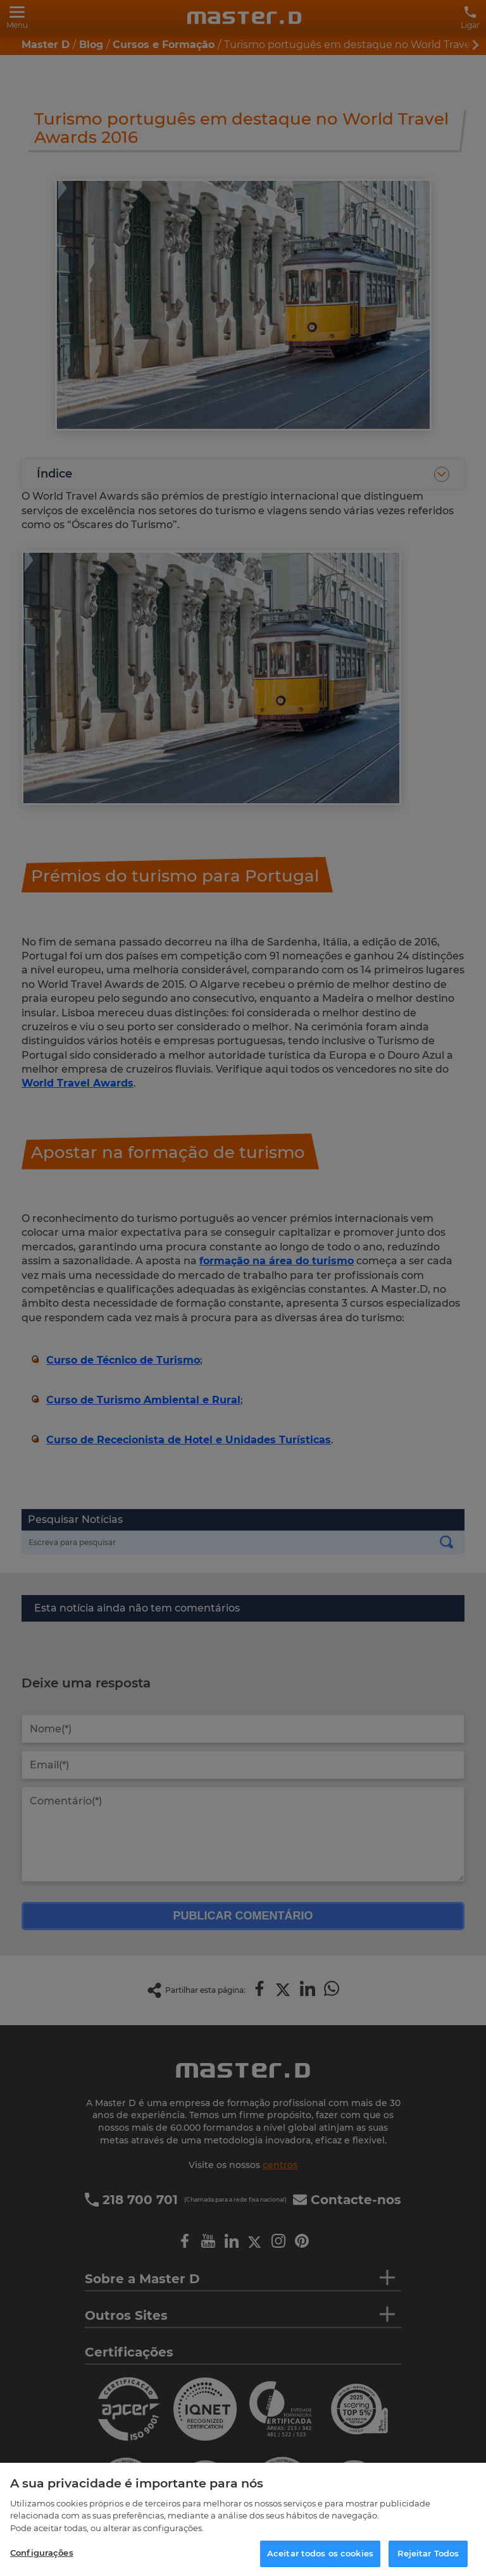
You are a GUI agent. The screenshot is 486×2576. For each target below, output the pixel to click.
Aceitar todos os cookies (320, 2553)
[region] (243, 2519)
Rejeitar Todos (428, 2553)
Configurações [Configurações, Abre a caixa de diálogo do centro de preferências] (41, 2553)
